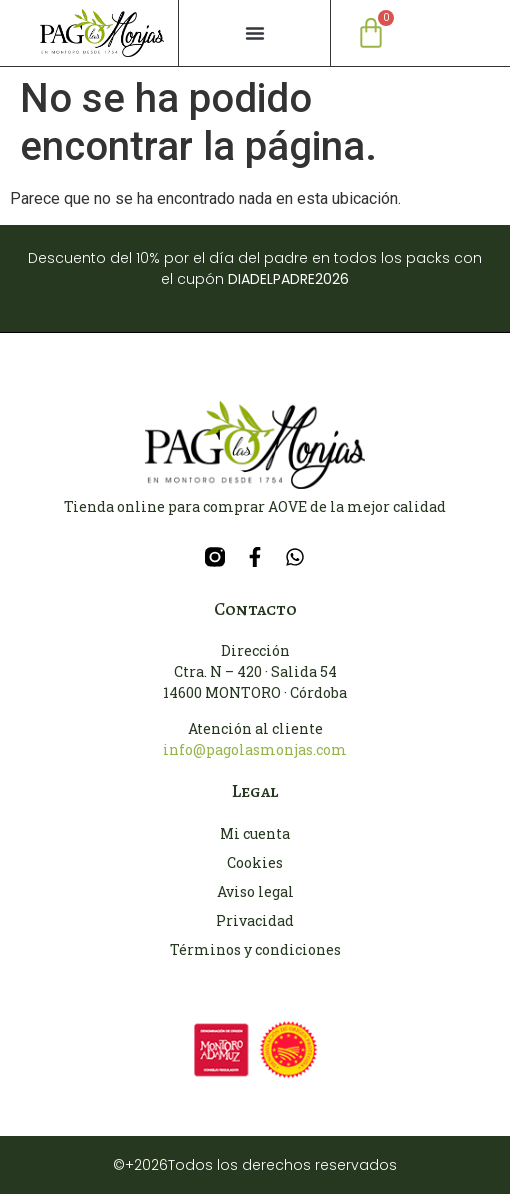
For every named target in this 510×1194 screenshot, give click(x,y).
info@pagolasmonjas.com (255, 749)
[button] (255, 33)
